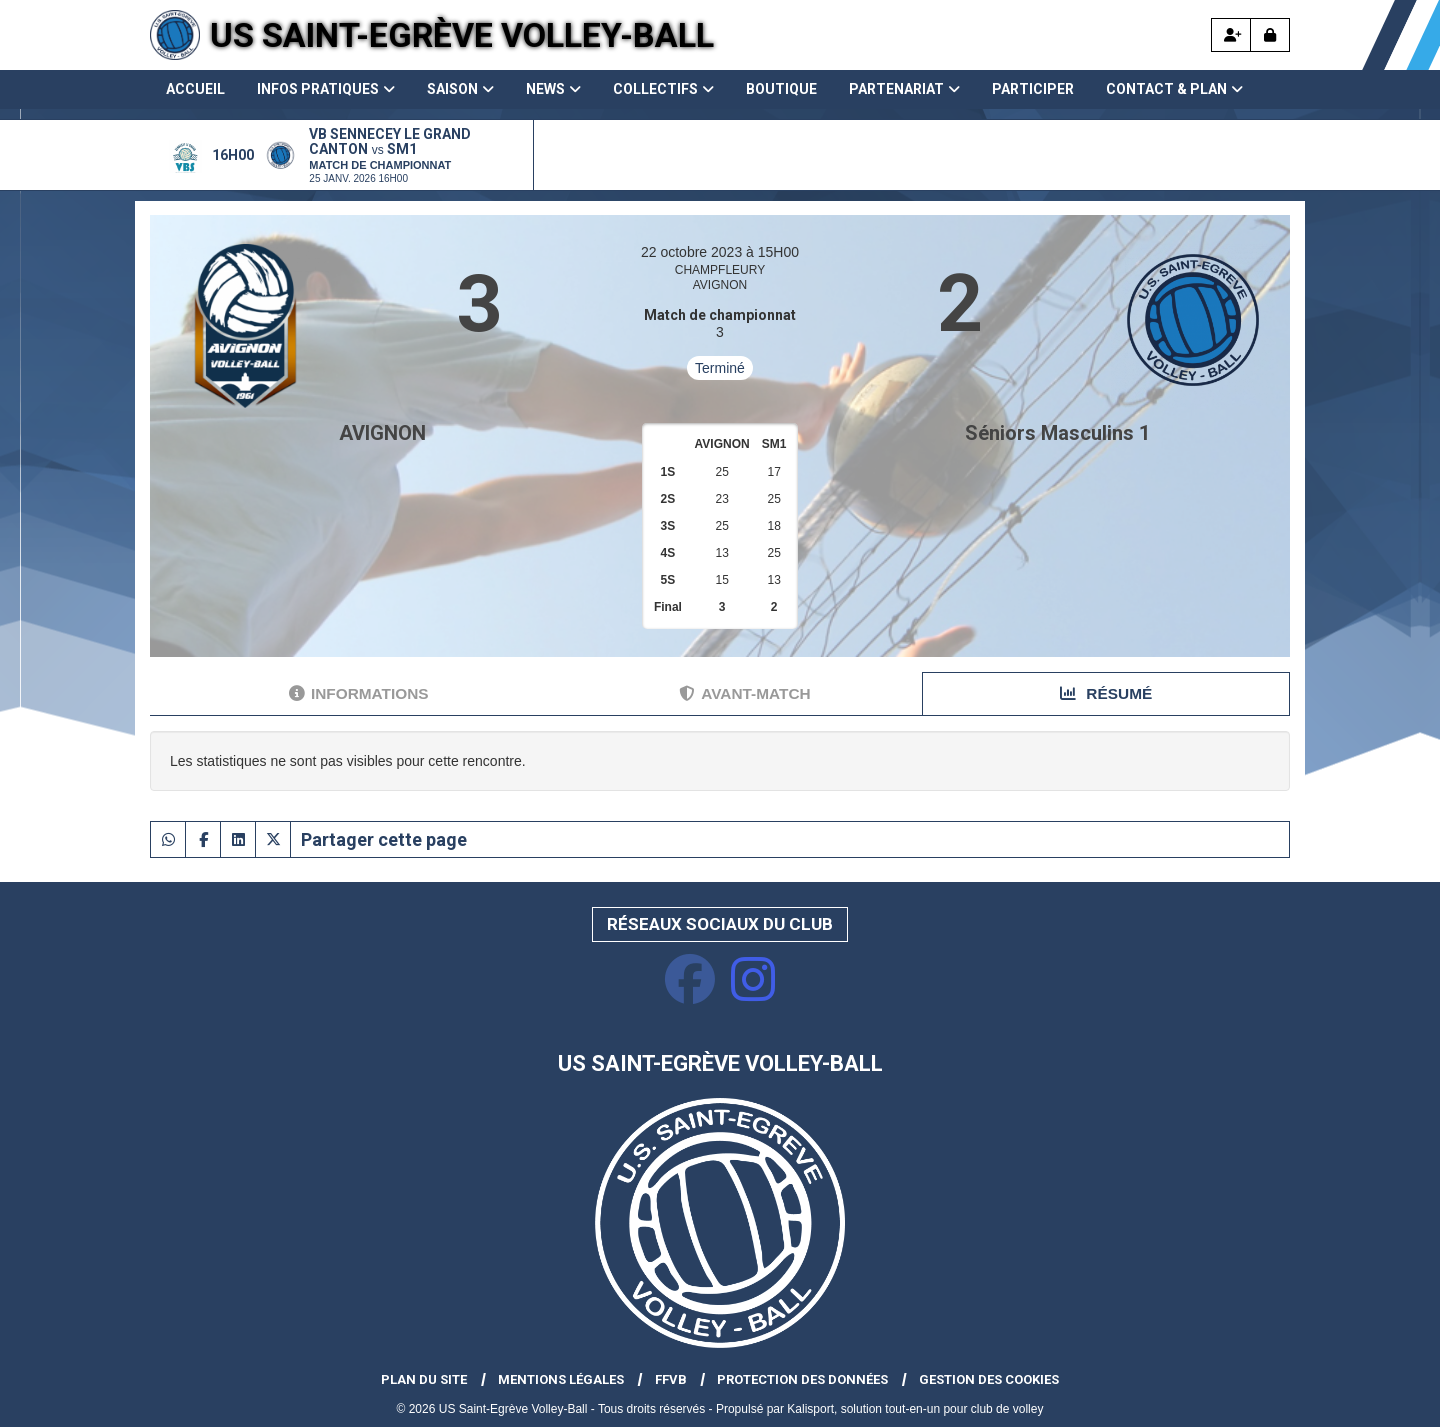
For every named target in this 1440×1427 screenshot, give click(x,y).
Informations (359, 693)
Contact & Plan (1174, 89)
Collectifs (663, 89)
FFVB (671, 1379)
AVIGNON (382, 433)
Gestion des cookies (989, 1379)
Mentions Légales (561, 1379)
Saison (460, 89)
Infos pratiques (326, 89)
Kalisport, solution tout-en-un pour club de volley (915, 1409)
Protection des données (802, 1379)
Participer (1033, 89)
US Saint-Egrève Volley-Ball (462, 35)
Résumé (1106, 693)
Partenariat (904, 89)
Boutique (781, 89)
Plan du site (424, 1379)
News (553, 89)
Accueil (195, 89)
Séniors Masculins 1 (1057, 433)
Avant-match (744, 693)
